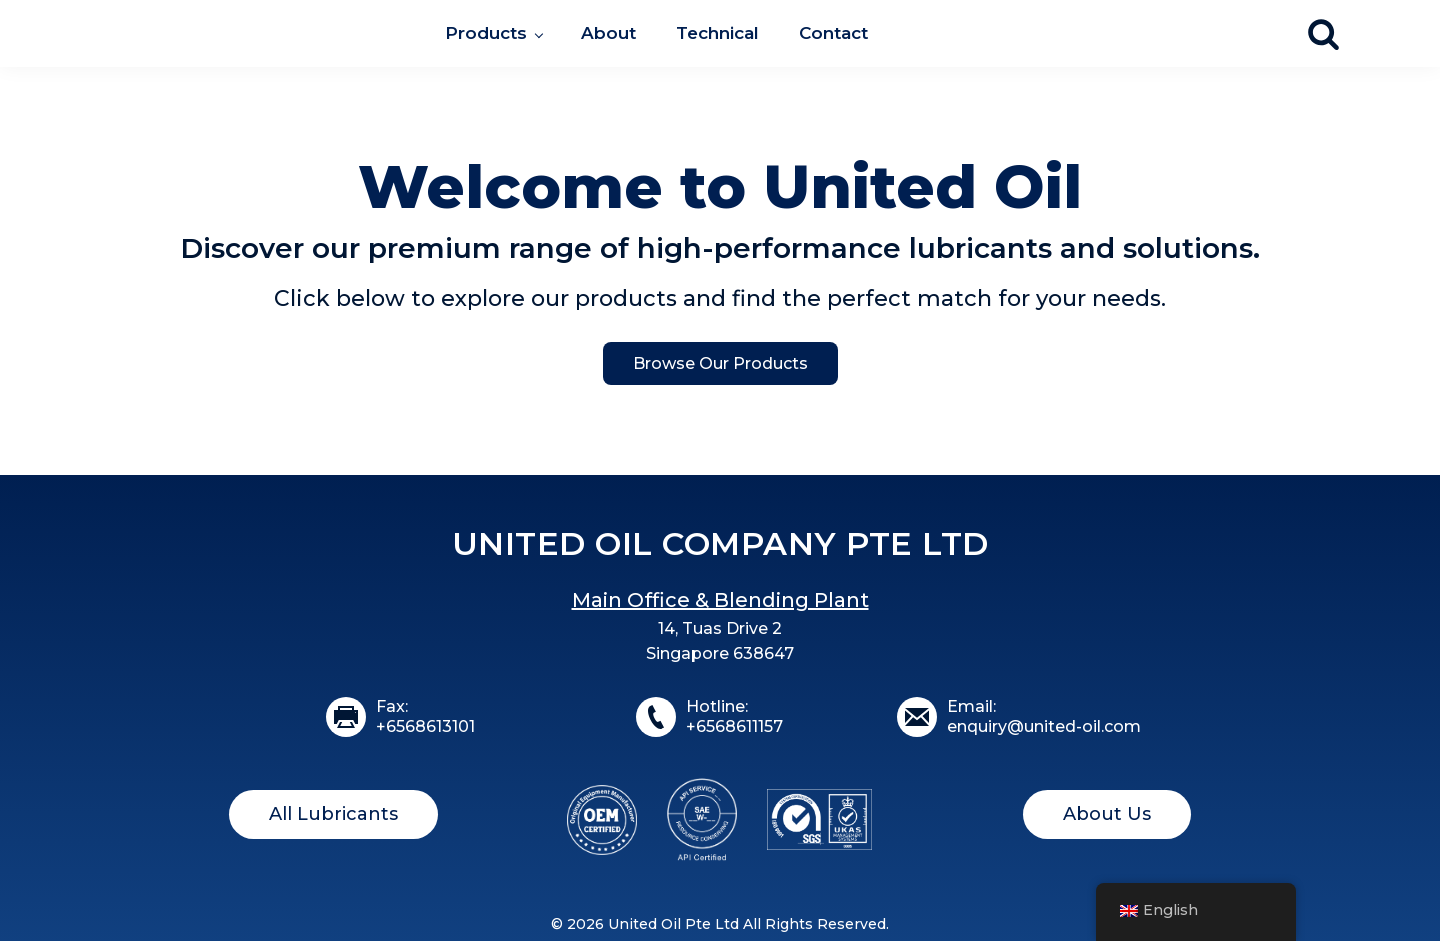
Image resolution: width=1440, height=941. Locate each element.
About (608, 33)
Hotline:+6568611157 (734, 717)
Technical (717, 33)
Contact (833, 33)
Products (486, 33)
